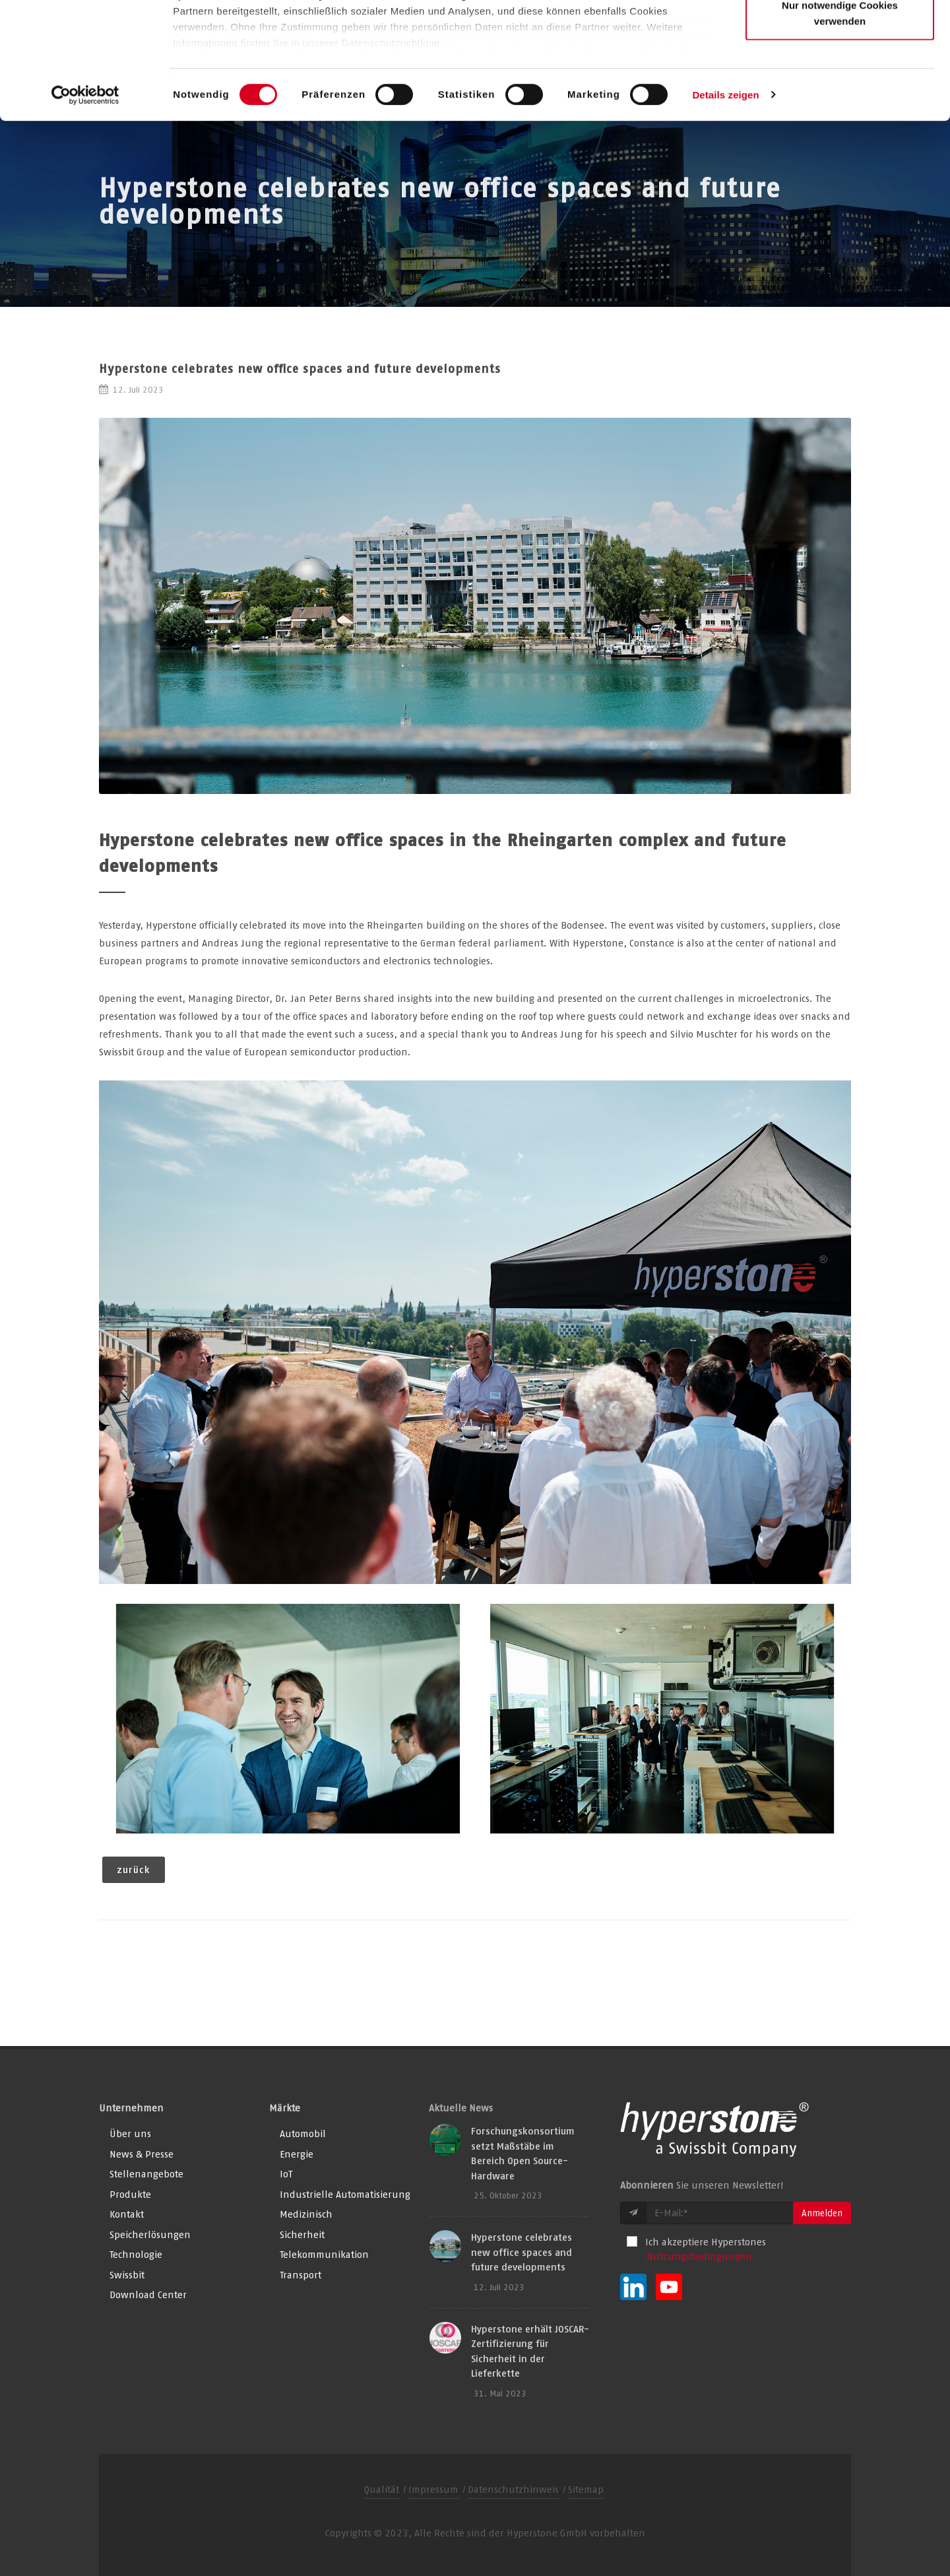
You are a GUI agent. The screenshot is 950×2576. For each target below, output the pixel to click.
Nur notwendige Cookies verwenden (840, 129)
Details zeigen (725, 210)
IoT (286, 2173)
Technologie (136, 2254)
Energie (296, 2154)
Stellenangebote (146, 2173)
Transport (300, 2274)
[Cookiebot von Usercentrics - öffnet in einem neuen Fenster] (85, 211)
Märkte (284, 2107)
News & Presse (142, 2154)
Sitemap (586, 2489)
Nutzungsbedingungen (699, 2256)
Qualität (381, 2489)
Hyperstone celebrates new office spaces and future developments (521, 2251)
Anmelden (822, 2213)
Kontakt (127, 2214)
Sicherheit (302, 2234)
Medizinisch (306, 2214)
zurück (133, 1869)
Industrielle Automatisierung (345, 2194)
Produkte (130, 2194)
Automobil (303, 2133)
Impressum (433, 2489)
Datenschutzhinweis (513, 2489)
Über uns (130, 2133)
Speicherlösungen (150, 2234)
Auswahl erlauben (840, 78)
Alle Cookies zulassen (840, 34)
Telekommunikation (324, 2254)
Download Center (148, 2294)
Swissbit (127, 2274)
